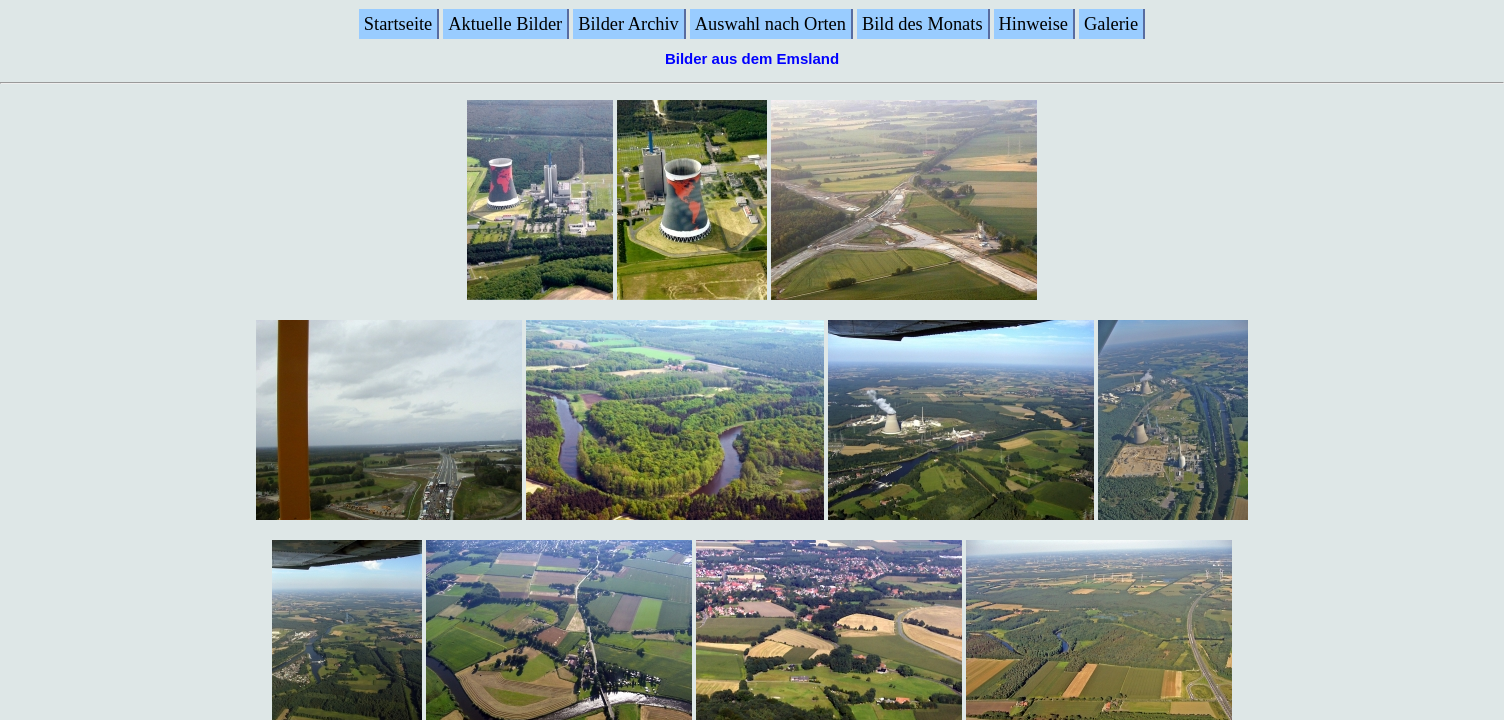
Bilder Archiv (628, 24)
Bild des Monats (922, 24)
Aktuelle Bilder (505, 24)
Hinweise (1033, 24)
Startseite (398, 24)
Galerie (1111, 24)
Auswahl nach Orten (770, 24)
